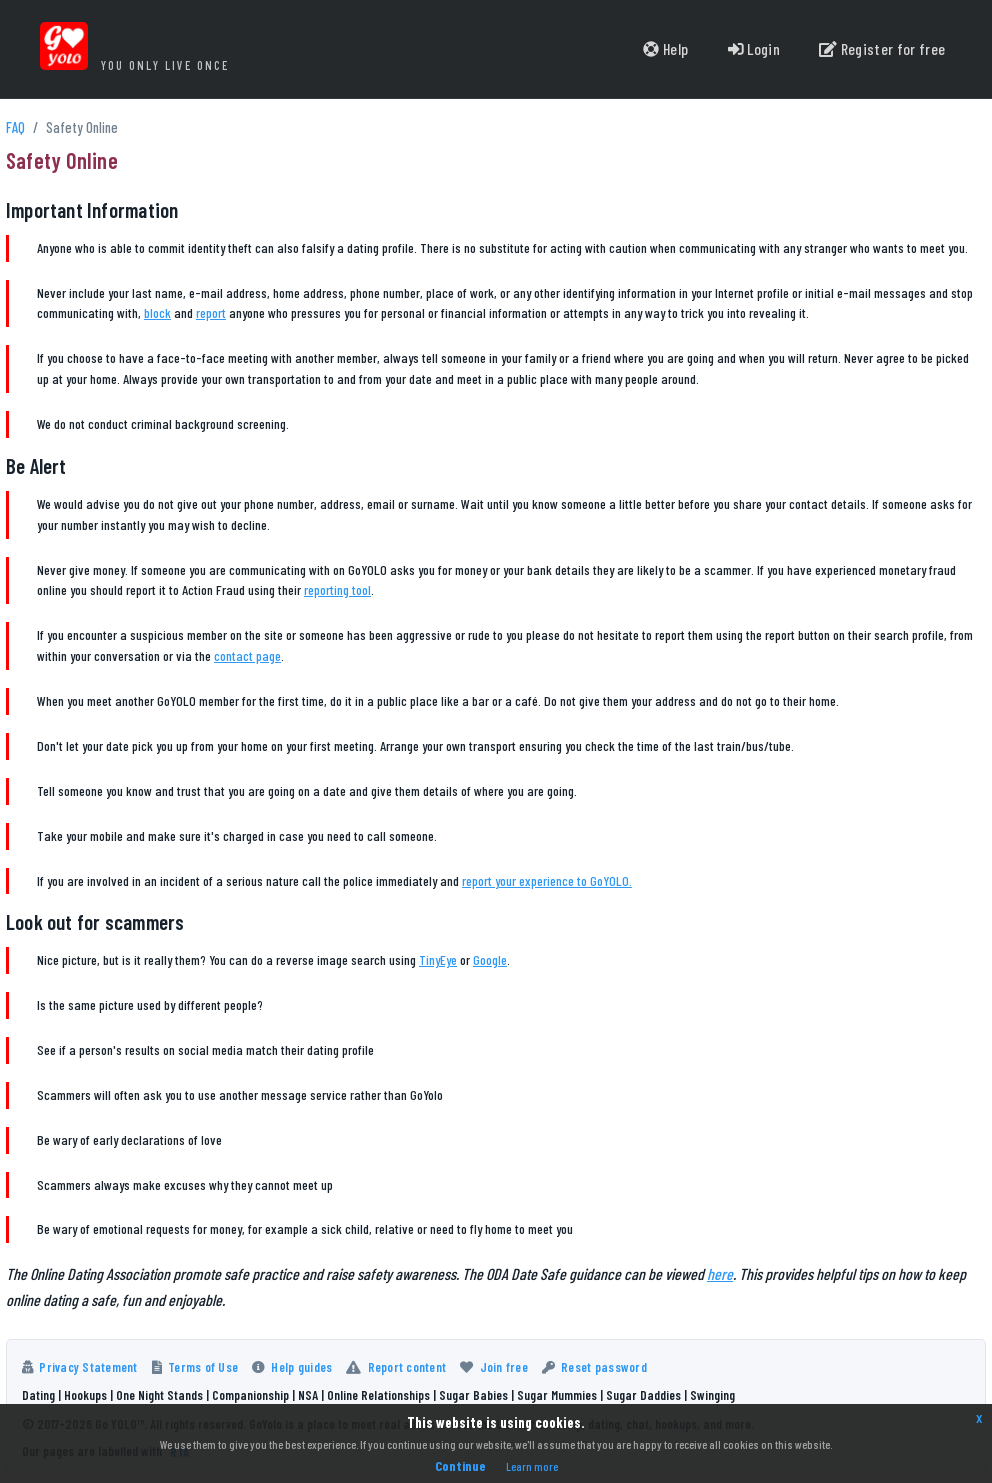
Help (663, 49)
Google (490, 959)
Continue (460, 1465)
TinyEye (438, 959)
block (157, 312)
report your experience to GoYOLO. (547, 880)
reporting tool (337, 589)
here (720, 1273)
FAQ (15, 127)
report (211, 312)
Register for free (881, 49)
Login (752, 49)
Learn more (532, 1466)
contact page (247, 655)
